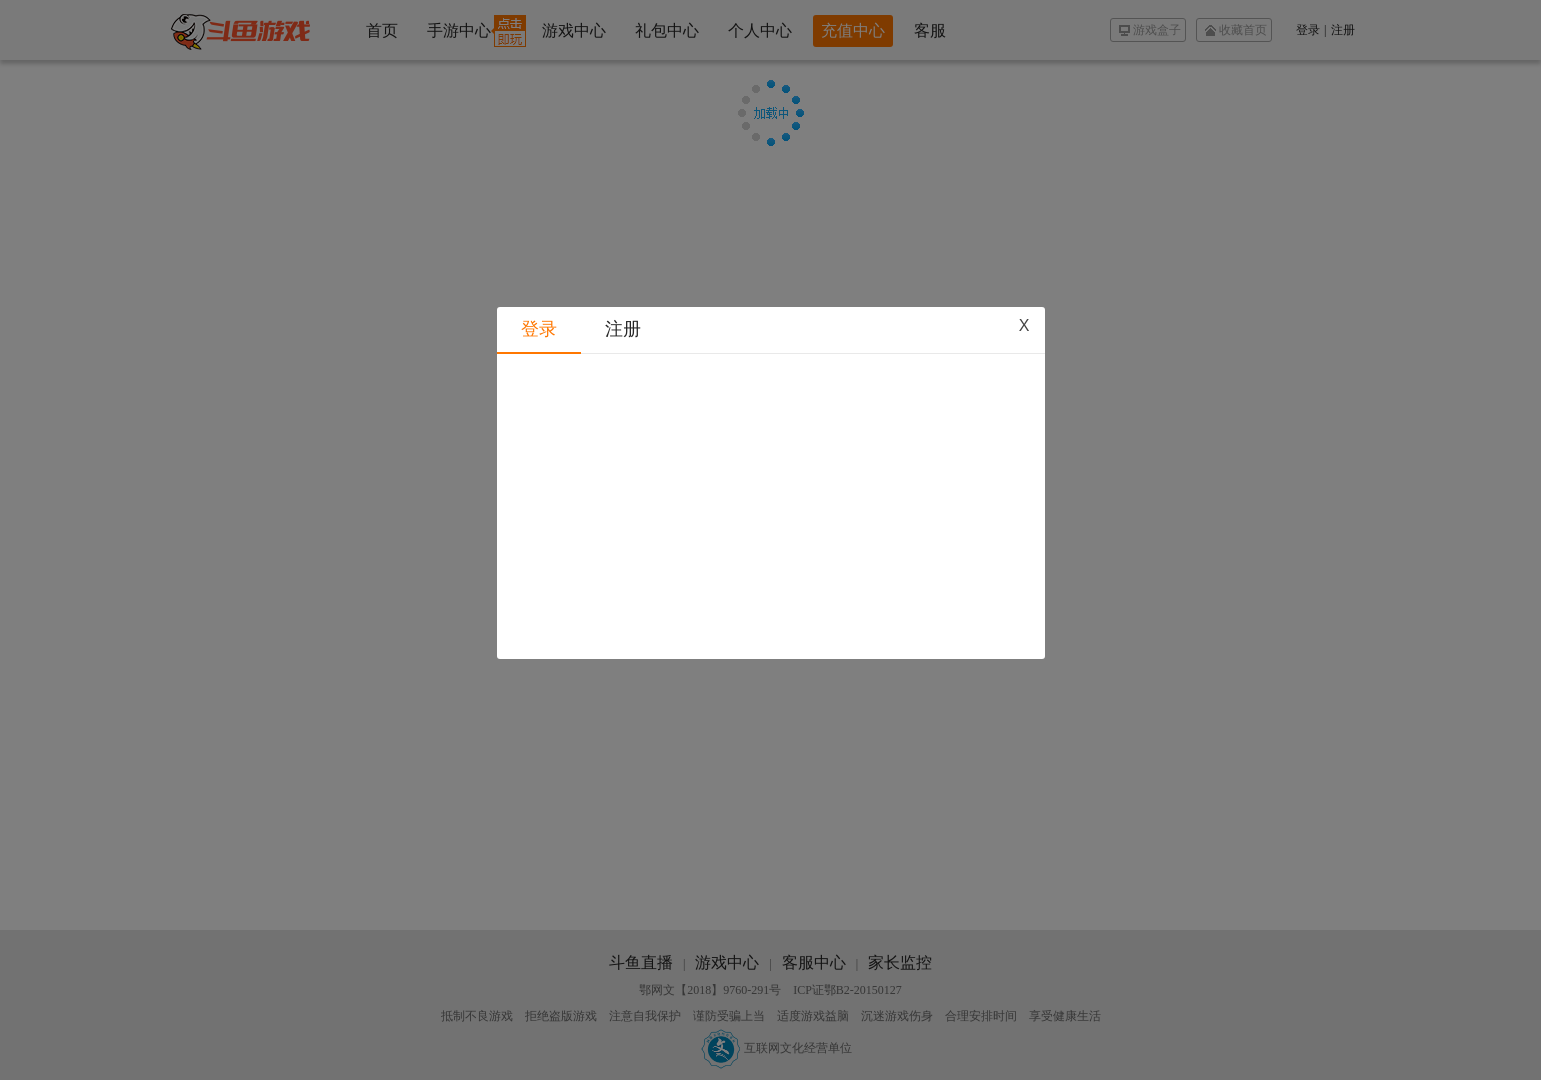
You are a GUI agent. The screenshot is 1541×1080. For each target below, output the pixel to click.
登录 (539, 256)
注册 (623, 256)
